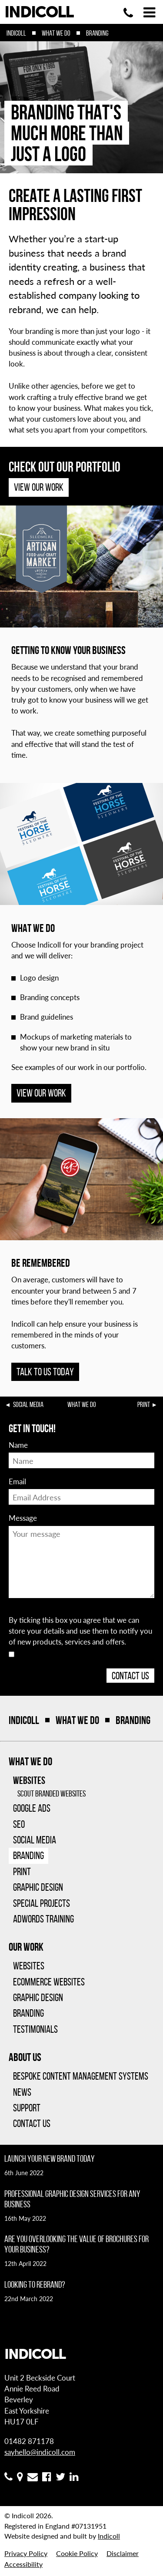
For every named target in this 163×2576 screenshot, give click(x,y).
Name (18, 1445)
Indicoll (16, 33)
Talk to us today (45, 1371)
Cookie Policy (77, 2553)
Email (17, 1481)
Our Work (26, 1947)
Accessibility (23, 2564)
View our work (41, 1093)
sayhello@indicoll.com (39, 2452)
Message (23, 1518)
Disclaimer (122, 2553)
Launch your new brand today (49, 2158)
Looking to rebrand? (34, 2284)
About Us (25, 2057)
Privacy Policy (25, 2553)
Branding (97, 33)
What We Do (56, 33)
